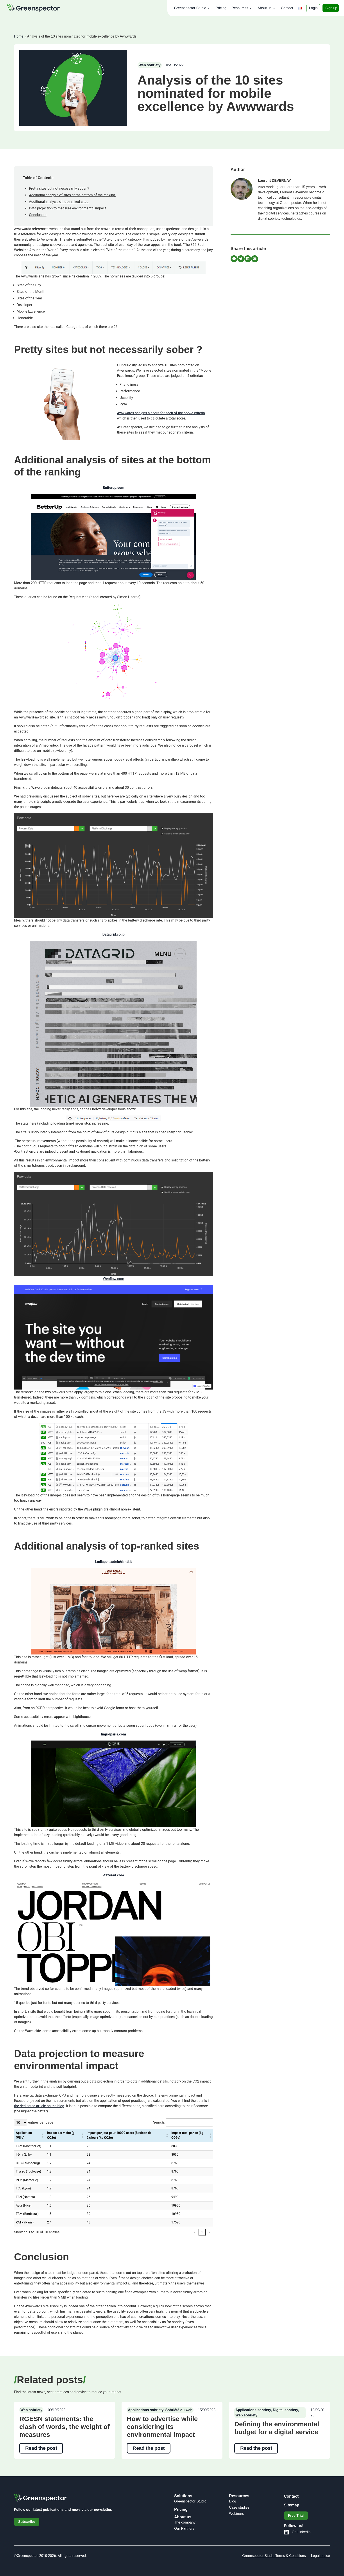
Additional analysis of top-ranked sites (59, 202)
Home (18, 36)
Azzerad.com (113, 1875)
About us (267, 8)
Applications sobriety (145, 2410)
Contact (287, 8)
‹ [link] (194, 2232)
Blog (232, 2501)
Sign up (331, 8)
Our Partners (184, 2528)
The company (184, 2522)
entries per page (40, 2122)
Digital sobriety (285, 2410)
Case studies (239, 2507)
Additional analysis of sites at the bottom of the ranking (72, 195)
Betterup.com (113, 488)
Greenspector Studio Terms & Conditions (274, 2556)
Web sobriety (150, 65)
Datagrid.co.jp (113, 934)
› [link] (209, 2232)
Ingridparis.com (113, 1734)
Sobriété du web (178, 2410)
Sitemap (291, 2505)
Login (313, 8)
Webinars (236, 2513)
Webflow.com (113, 1279)
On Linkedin (301, 2532)
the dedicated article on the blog (39, 2106)
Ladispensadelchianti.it (113, 1562)
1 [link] (202, 2232)
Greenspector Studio (192, 8)
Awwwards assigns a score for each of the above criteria (161, 413)
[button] (42, 2135)
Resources (242, 8)
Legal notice (320, 2556)
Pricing (221, 8)
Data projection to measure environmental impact (67, 208)
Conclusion (38, 215)
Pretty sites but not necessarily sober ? (59, 188)
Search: (159, 2122)
